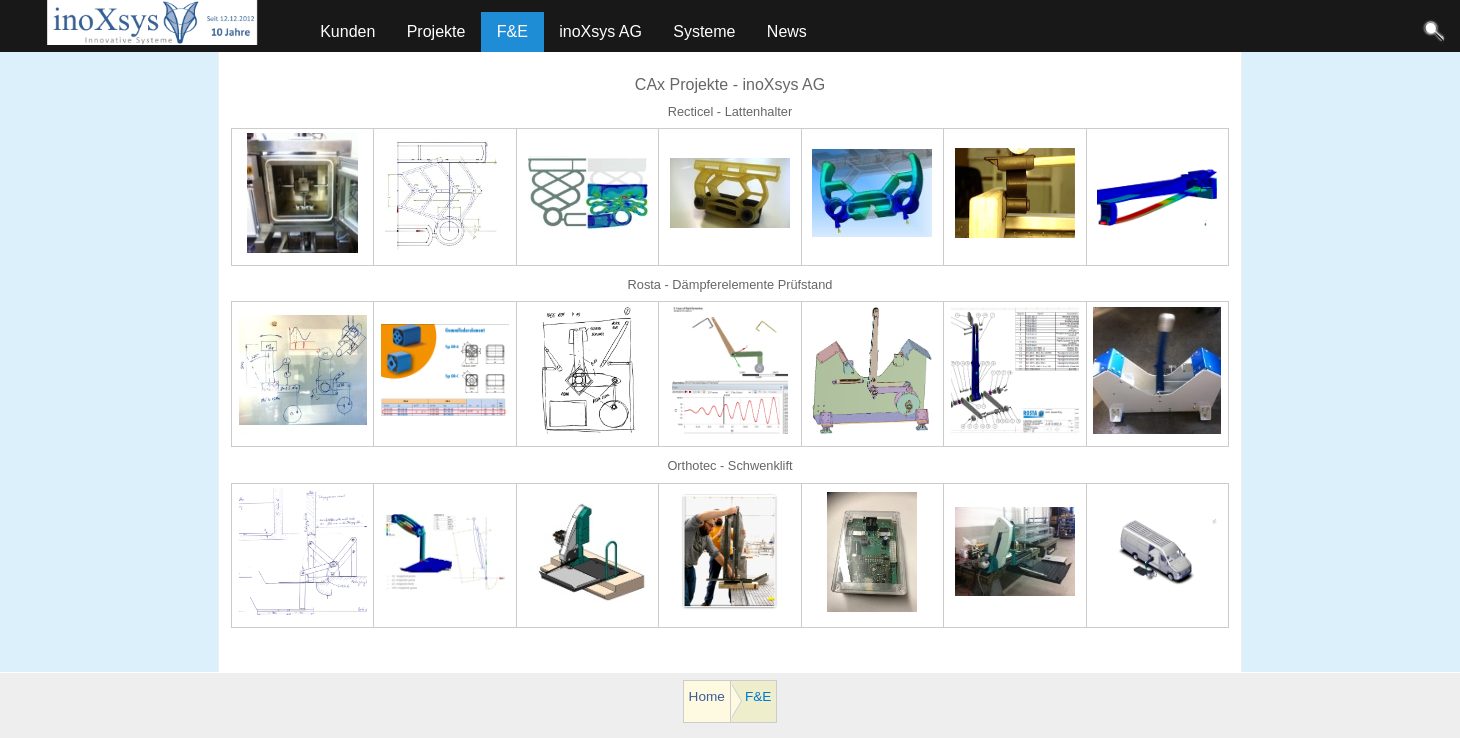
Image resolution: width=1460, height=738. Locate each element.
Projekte (436, 31)
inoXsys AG (600, 31)
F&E (512, 31)
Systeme (704, 31)
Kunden (347, 31)
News (787, 31)
